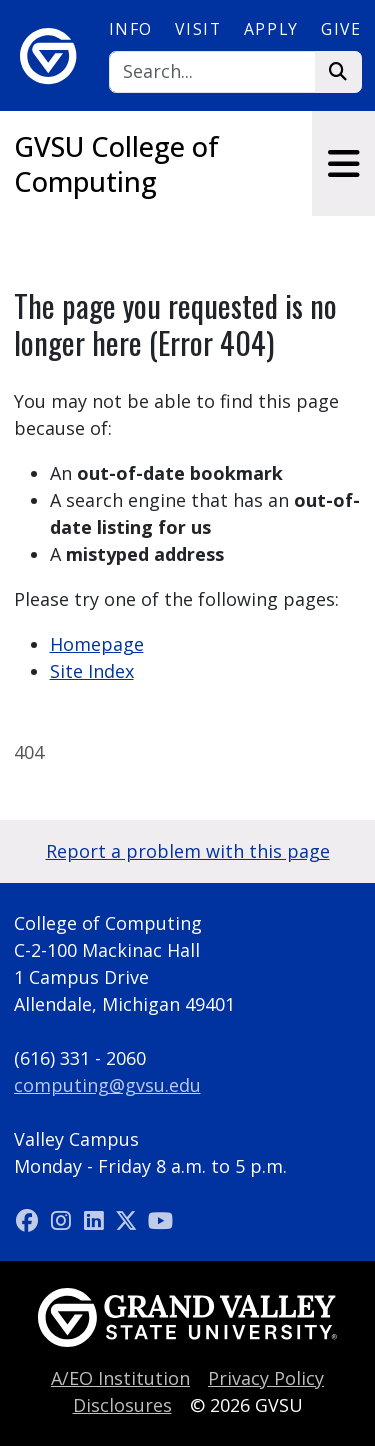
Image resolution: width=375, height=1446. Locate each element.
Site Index (92, 671)
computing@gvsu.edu (107, 1085)
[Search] (212, 72)
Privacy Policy (266, 1378)
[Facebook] (30, 1220)
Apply (271, 29)
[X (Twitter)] (129, 1220)
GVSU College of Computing (116, 164)
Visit (198, 29)
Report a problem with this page (188, 851)
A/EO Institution (120, 1378)
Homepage (97, 644)
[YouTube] (160, 1220)
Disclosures (122, 1405)
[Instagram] (63, 1220)
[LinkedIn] (96, 1220)
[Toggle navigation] (343, 163)
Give (341, 29)
